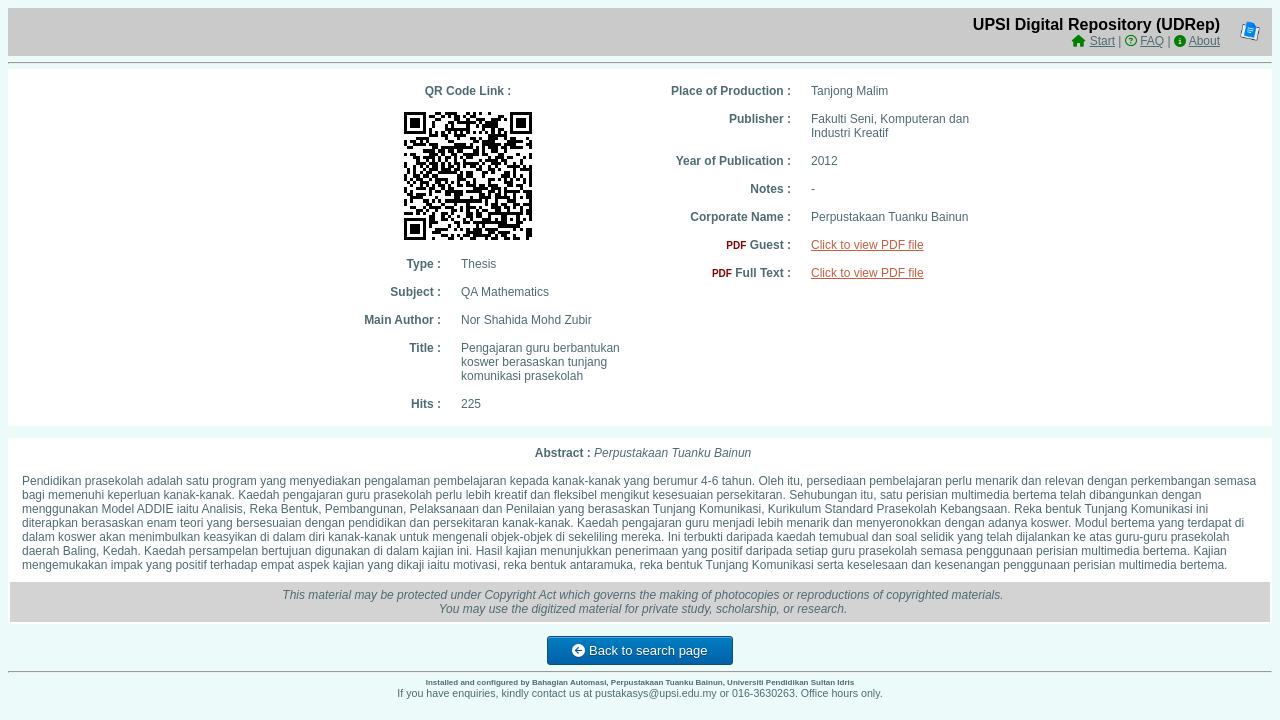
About (1204, 41)
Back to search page (639, 650)
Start (1102, 41)
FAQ (1152, 41)
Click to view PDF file (867, 245)
